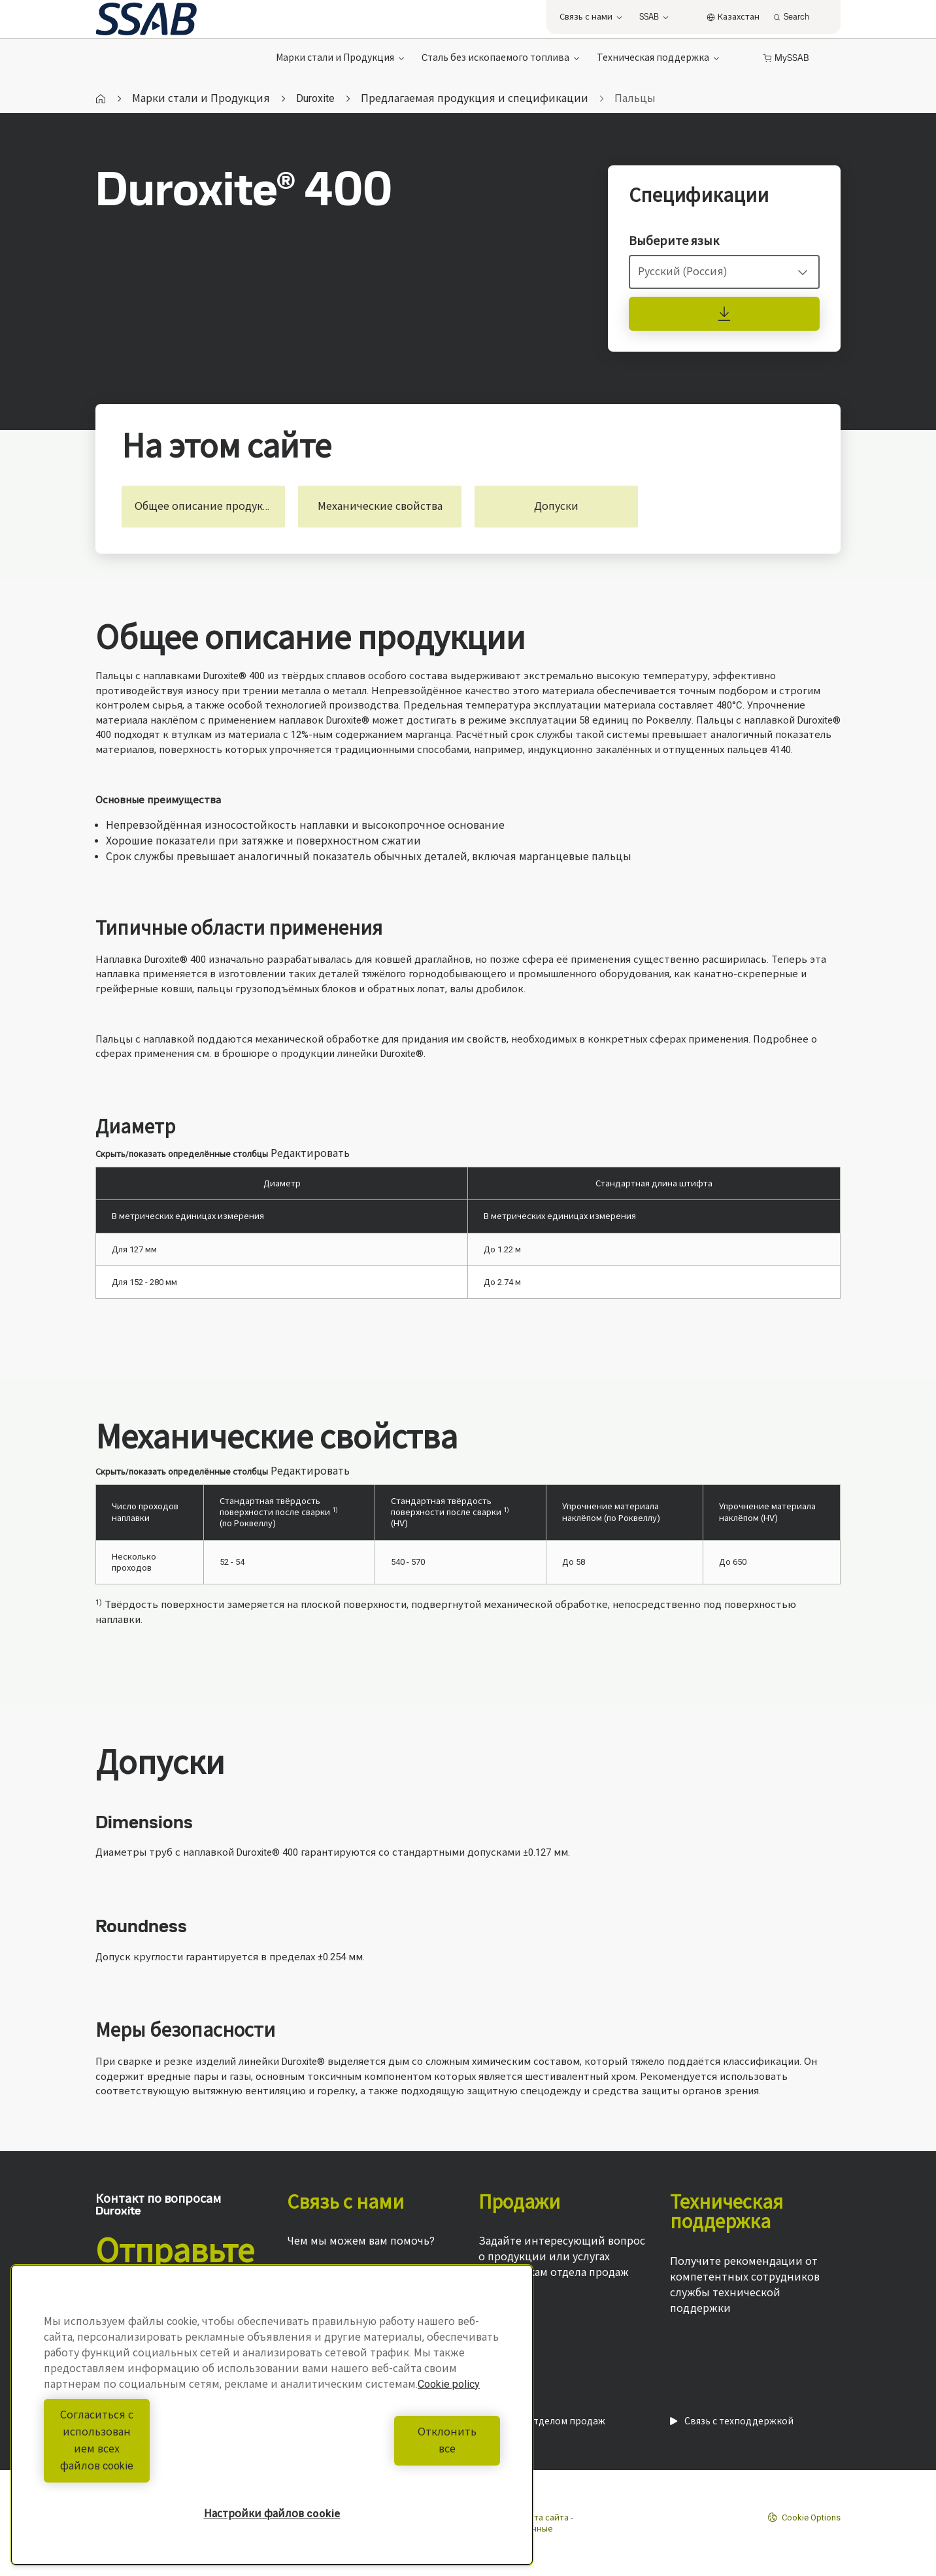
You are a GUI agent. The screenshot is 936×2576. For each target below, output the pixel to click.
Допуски (556, 506)
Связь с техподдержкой (732, 2421)
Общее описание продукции (209, 506)
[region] (271, 2432)
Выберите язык (674, 241)
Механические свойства (380, 506)
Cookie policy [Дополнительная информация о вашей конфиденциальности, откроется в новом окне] (449, 2418)
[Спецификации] (724, 314)
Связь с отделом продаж (541, 2421)
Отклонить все (389, 2457)
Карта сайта (544, 2517)
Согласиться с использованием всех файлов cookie (155, 2457)
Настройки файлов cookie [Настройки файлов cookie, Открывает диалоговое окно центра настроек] (272, 2513)
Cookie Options (804, 2517)
